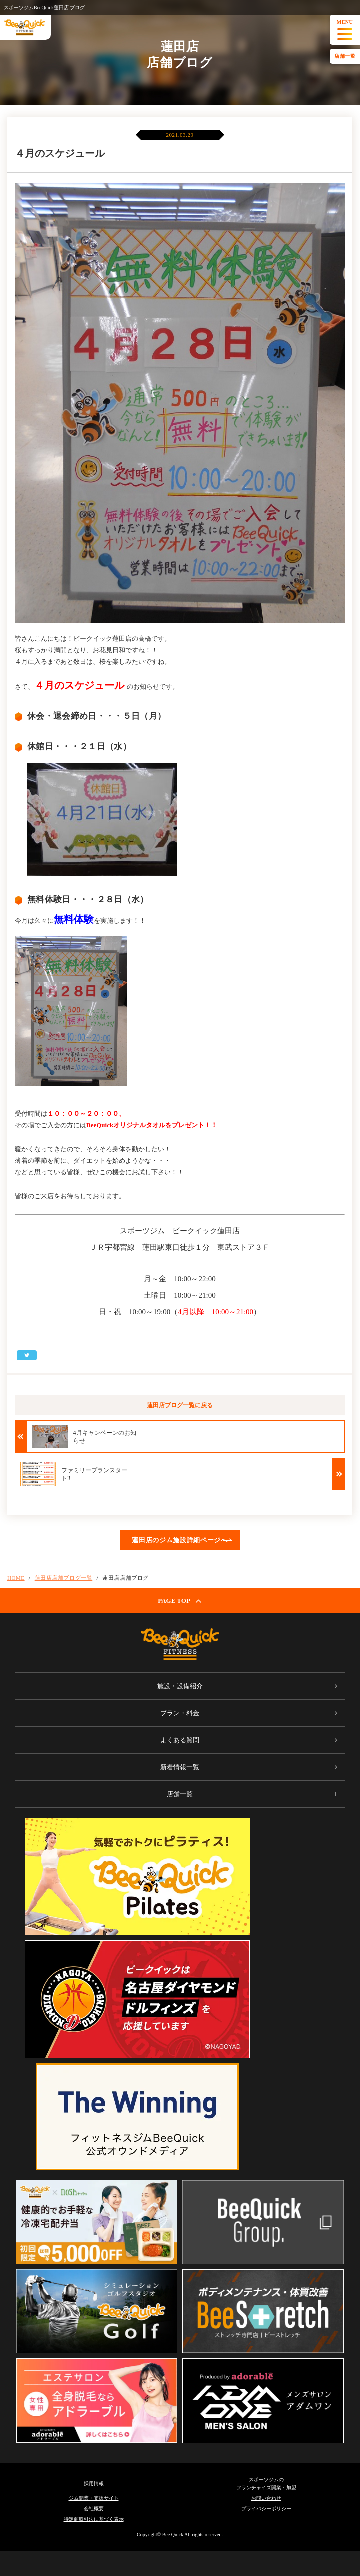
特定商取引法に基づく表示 (94, 2519)
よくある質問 (180, 1740)
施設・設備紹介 (180, 1686)
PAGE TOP (180, 1601)
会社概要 (94, 2508)
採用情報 (94, 2483)
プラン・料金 (180, 1713)
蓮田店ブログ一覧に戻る (180, 1405)
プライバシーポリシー (267, 2508)
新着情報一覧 (180, 1767)
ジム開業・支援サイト (94, 2498)
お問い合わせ (267, 2498)
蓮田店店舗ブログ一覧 (64, 1578)
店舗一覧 (345, 56)
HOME (16, 1578)
